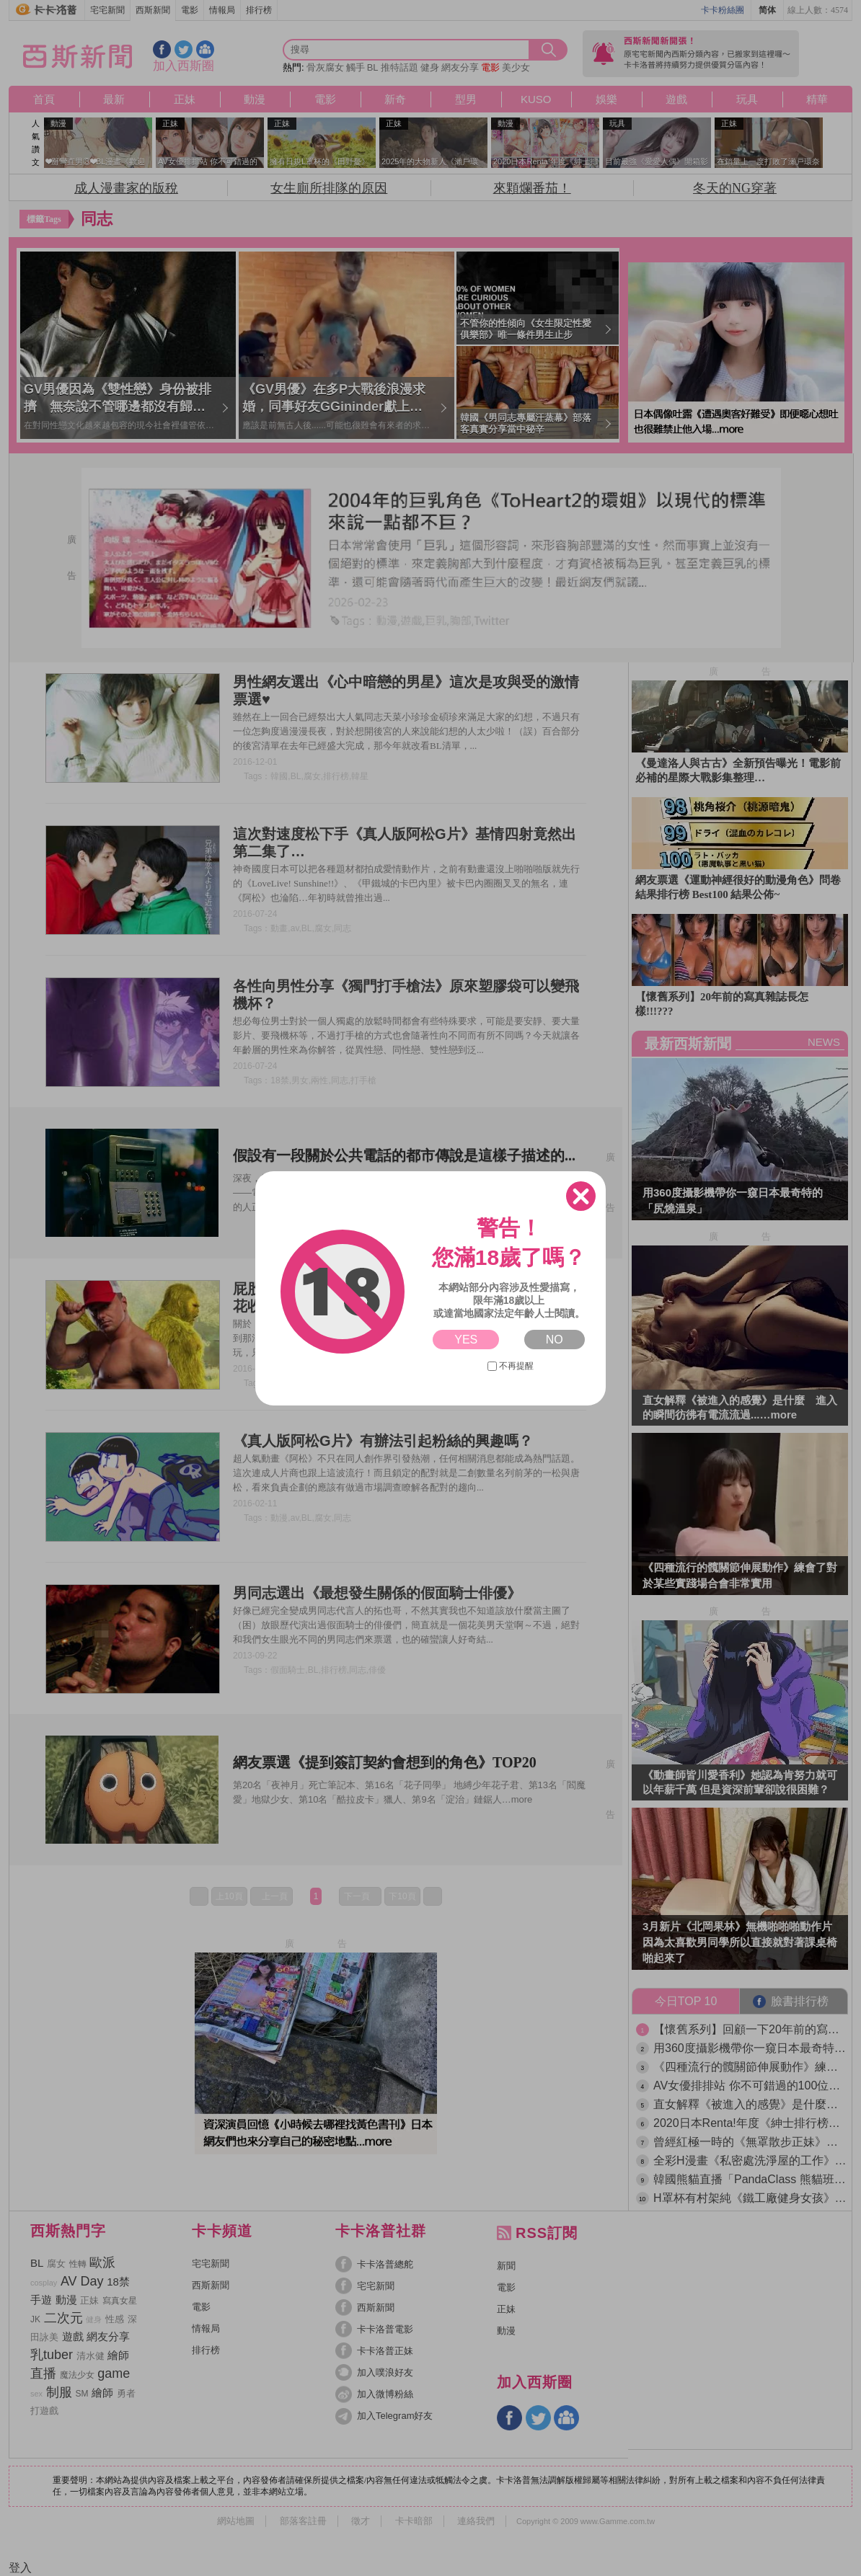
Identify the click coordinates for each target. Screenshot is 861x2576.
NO (554, 1339)
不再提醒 (510, 1366)
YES (465, 1339)
